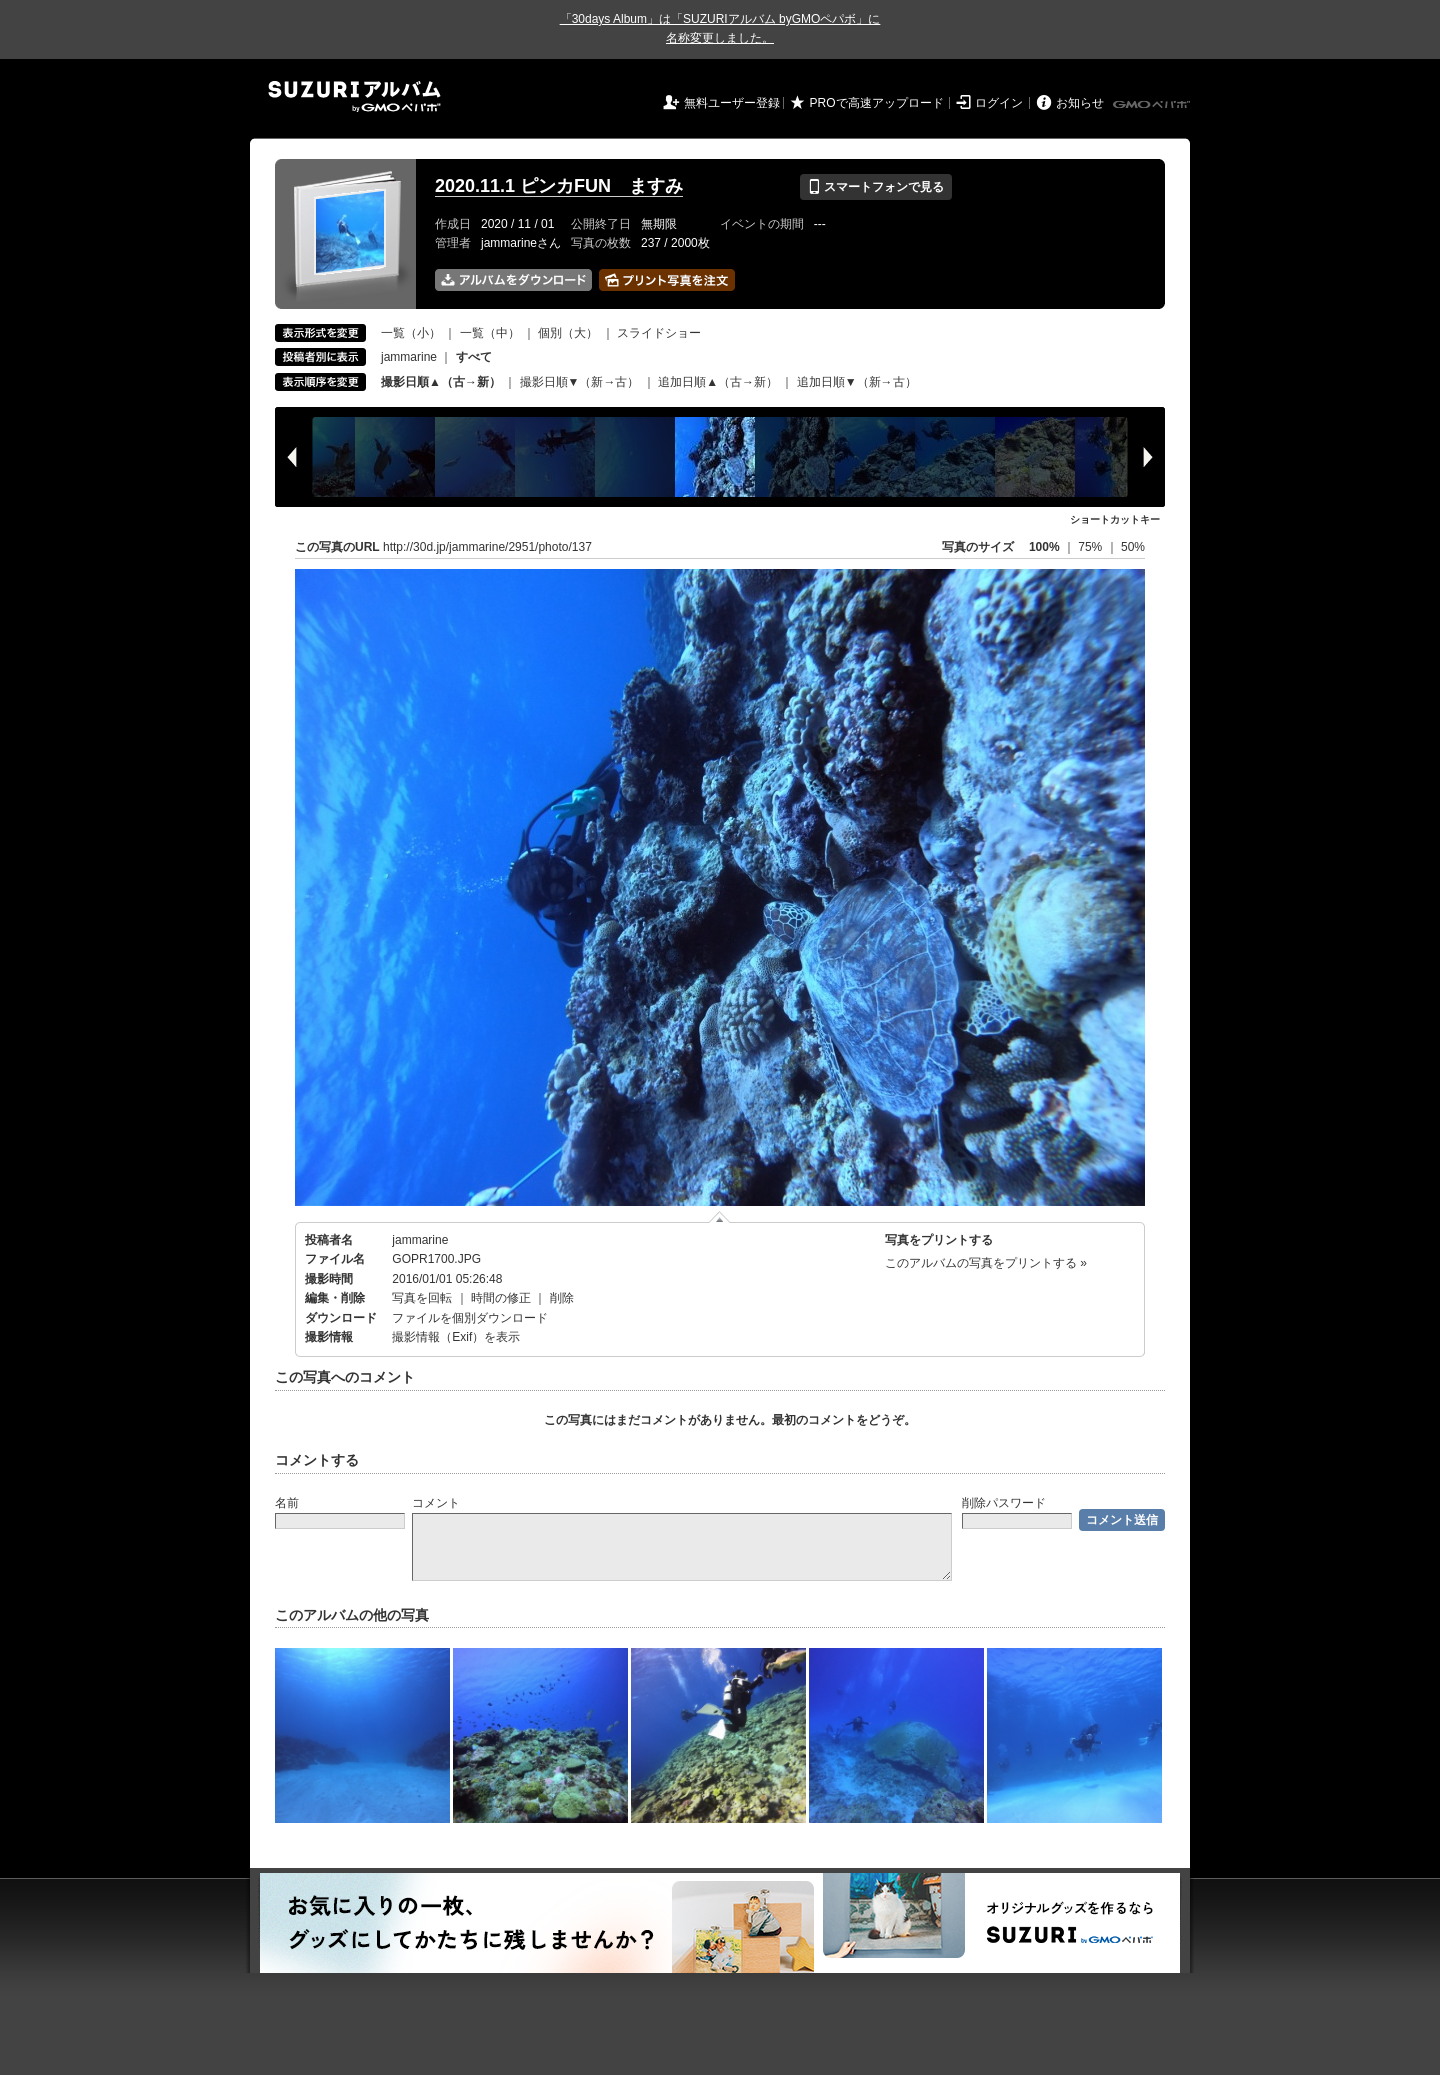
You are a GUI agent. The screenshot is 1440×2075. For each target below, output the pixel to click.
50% (1133, 547)
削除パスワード (1004, 1503)
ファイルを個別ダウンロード (470, 1318)
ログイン (999, 103)
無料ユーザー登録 (732, 103)
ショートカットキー (1115, 519)
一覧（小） (411, 333)
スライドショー (659, 333)
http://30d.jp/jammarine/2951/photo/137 (487, 547)
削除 (562, 1298)
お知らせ (1080, 103)
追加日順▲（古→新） (718, 382)
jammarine (409, 357)
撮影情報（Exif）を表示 (456, 1337)
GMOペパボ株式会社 (1153, 105)
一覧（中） (490, 333)
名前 (287, 1503)
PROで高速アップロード (877, 103)
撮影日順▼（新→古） (580, 382)
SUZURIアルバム (354, 96)
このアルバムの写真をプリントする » (986, 1263)
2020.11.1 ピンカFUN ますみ (559, 186)
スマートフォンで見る (875, 187)
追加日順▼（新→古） (857, 382)
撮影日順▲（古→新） (441, 382)
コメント (436, 1503)
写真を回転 (422, 1298)
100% (1044, 547)
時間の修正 (501, 1298)
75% (1091, 547)
